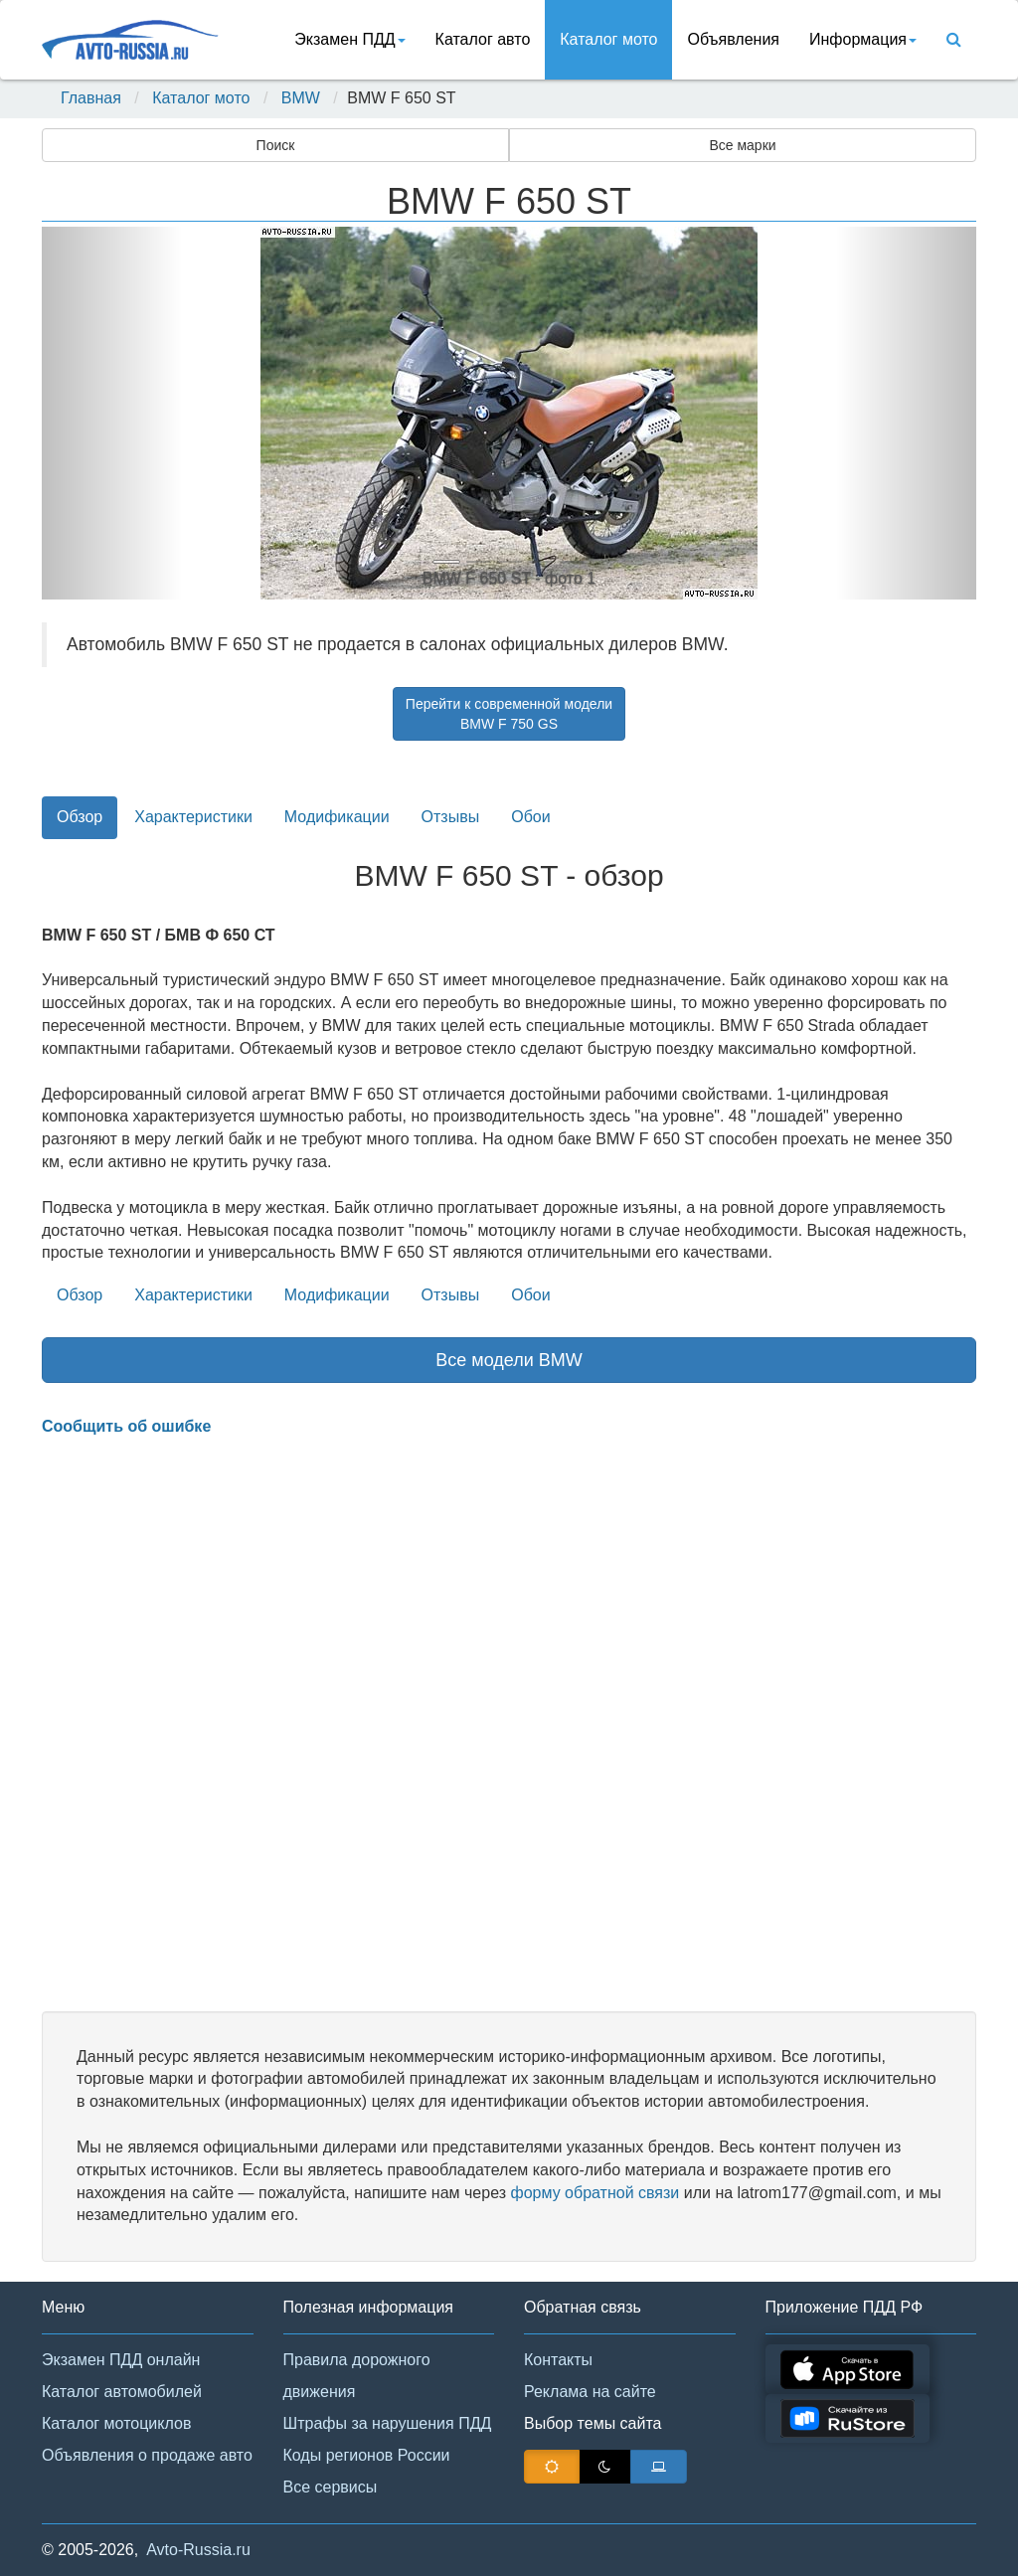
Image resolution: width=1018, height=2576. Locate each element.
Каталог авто (483, 39)
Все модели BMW (508, 1360)
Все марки (742, 145)
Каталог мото (608, 39)
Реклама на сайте (590, 2391)
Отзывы (451, 816)
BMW (300, 97)
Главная (91, 97)
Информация (863, 39)
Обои (530, 816)
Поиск (275, 145)
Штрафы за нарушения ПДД (387, 2423)
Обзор (79, 816)
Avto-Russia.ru (198, 2549)
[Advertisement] (509, 1725)
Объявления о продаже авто (147, 2455)
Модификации (337, 816)
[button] (112, 413)
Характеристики (193, 816)
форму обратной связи (594, 2192)
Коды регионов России (366, 2455)
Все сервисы (330, 2487)
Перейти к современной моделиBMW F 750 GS (509, 714)
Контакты (558, 2359)
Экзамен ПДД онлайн (121, 2359)
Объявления (733, 39)
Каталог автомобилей (122, 2391)
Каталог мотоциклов (116, 2423)
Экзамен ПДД (349, 39)
